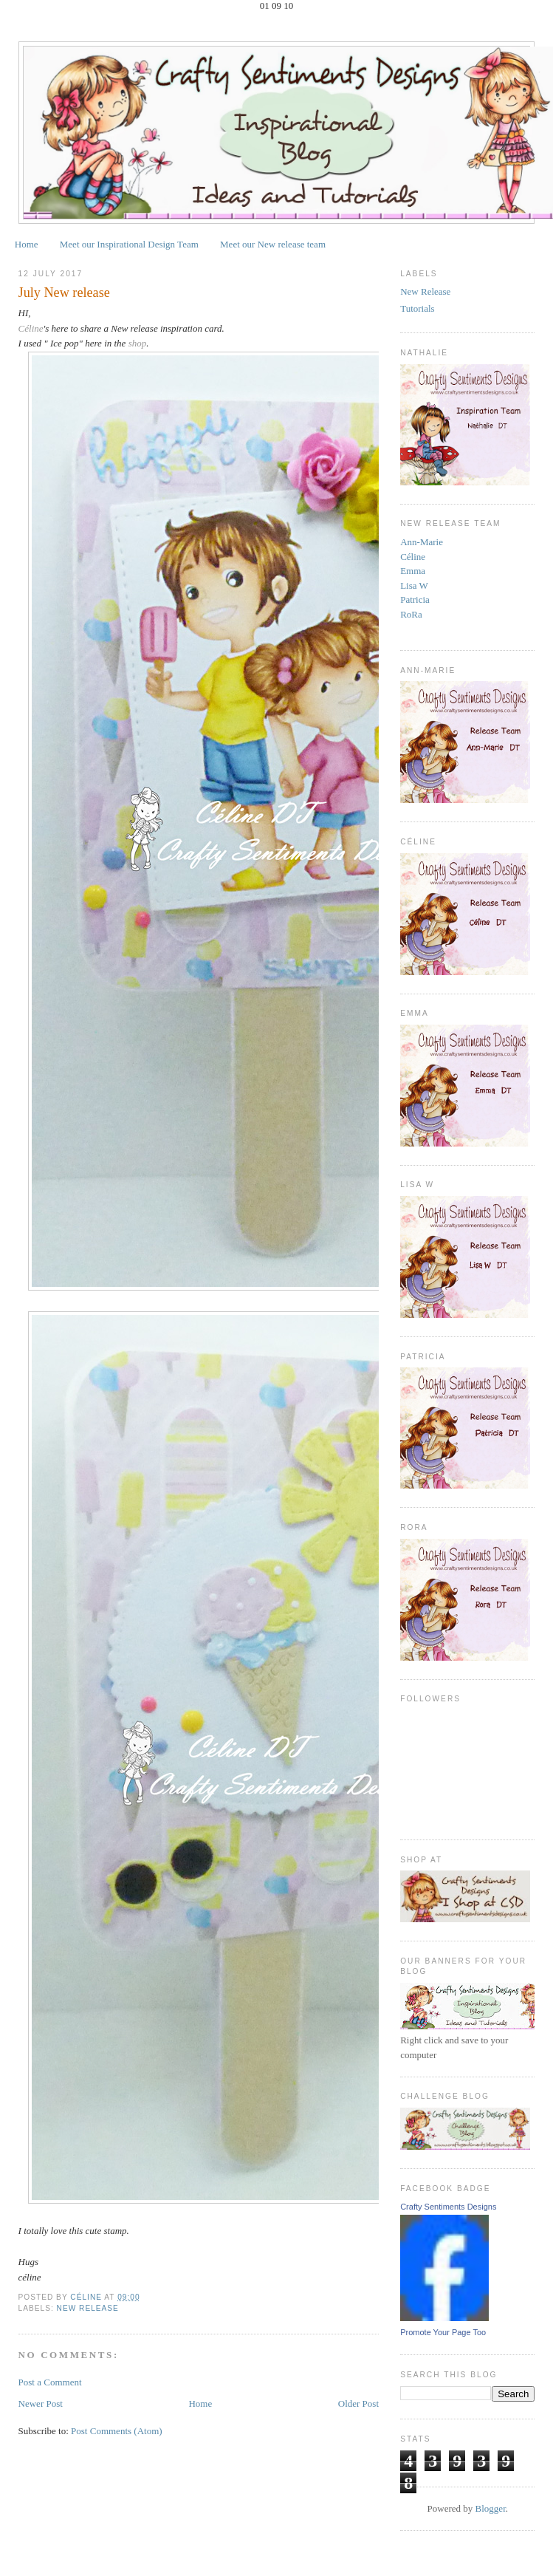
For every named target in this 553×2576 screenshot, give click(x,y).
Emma (412, 570)
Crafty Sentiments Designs (448, 2206)
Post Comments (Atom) (116, 2430)
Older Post (358, 2403)
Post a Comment (50, 2382)
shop (137, 343)
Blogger (490, 2508)
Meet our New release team (273, 244)
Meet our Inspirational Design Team (129, 244)
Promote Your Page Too (443, 2332)
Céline (31, 328)
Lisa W (414, 585)
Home (26, 244)
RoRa (411, 614)
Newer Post (40, 2403)
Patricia (415, 599)
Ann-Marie (421, 541)
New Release (88, 2308)
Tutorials (417, 308)
